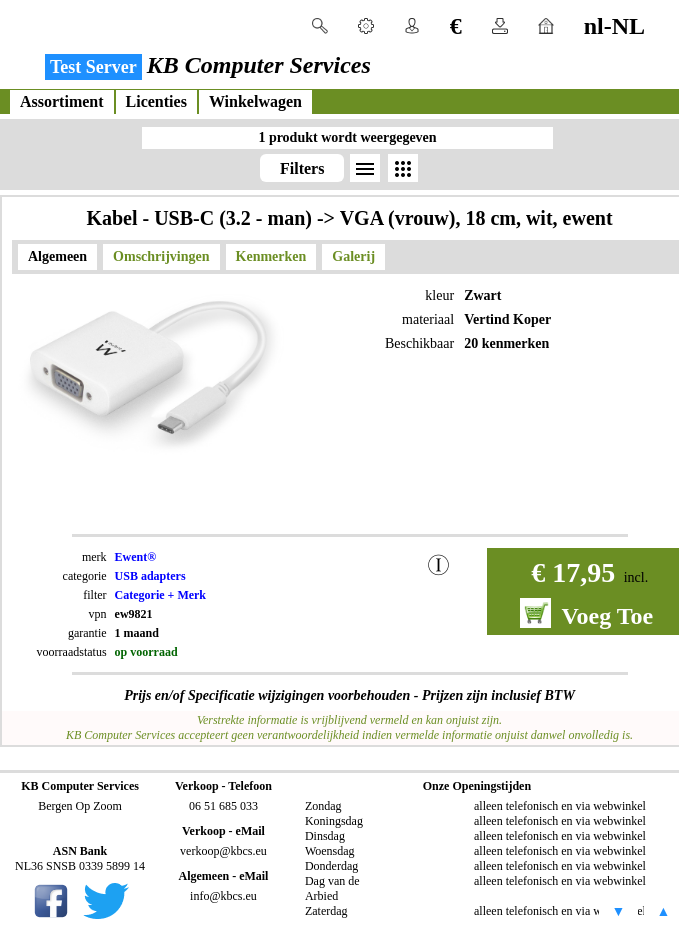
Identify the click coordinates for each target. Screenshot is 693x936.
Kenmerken (271, 256)
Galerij (353, 256)
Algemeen (57, 256)
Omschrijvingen (161, 256)
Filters (302, 168)
